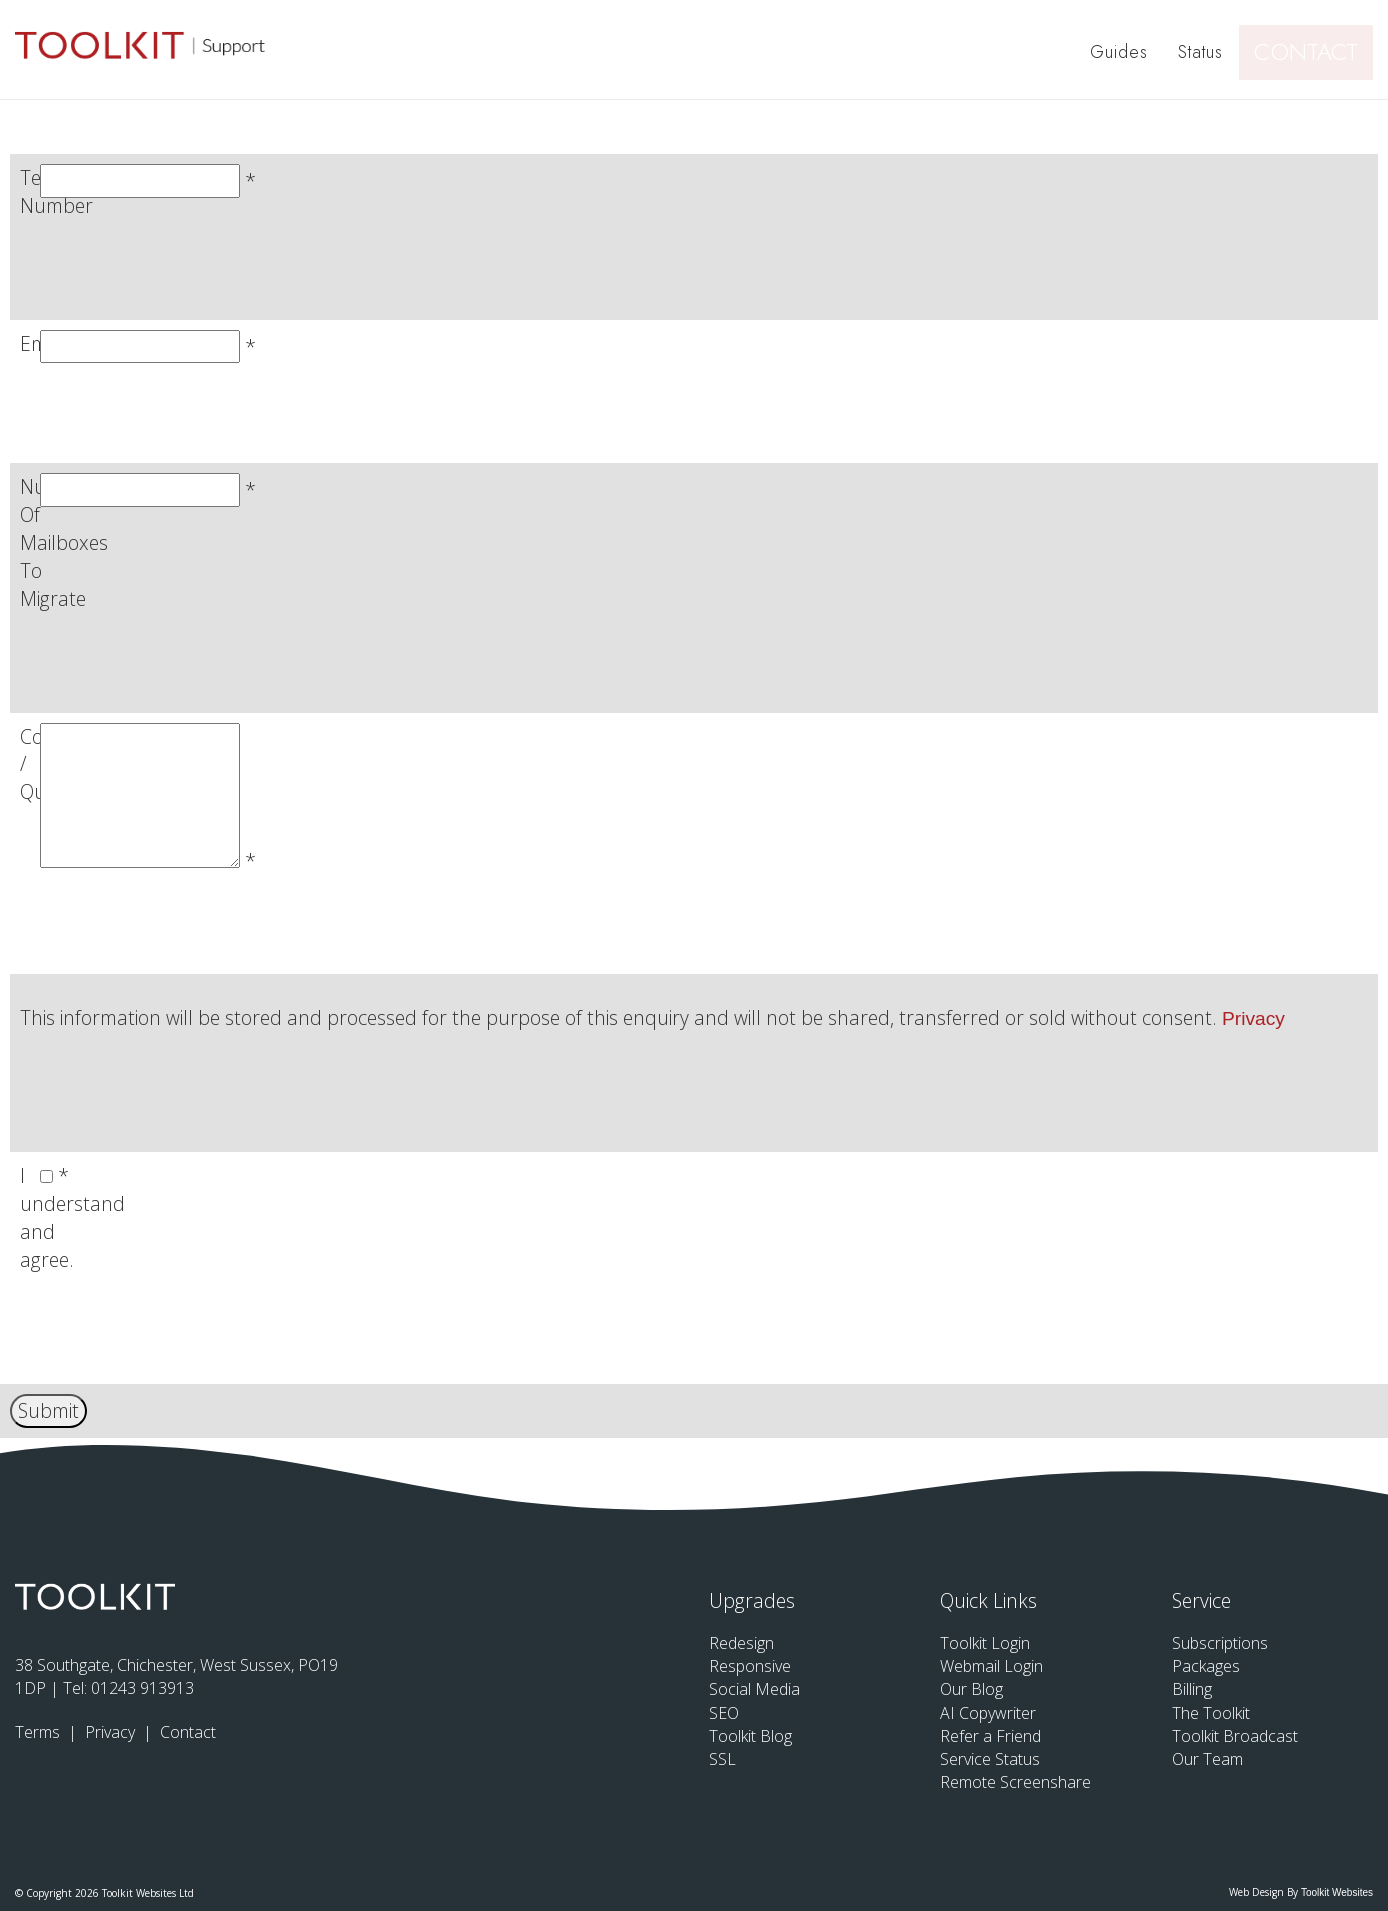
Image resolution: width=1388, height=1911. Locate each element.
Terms (39, 1732)
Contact (1315, 50)
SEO (724, 1713)
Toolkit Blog (750, 1736)
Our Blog (971, 1689)
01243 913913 (142, 1688)
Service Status (990, 1759)
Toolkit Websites (1337, 1892)
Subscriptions (1220, 1643)
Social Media (754, 1689)
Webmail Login (991, 1666)
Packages (1206, 1666)
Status (1204, 50)
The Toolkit (1211, 1713)
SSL (722, 1759)
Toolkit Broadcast (1235, 1736)
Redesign (741, 1643)
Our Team (1207, 1759)
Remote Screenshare (1015, 1782)
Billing (1192, 1689)
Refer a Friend (990, 1736)
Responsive (750, 1666)
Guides (1123, 50)
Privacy (1253, 1018)
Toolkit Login (985, 1643)
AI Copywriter (988, 1713)
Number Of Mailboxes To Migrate (64, 542)
